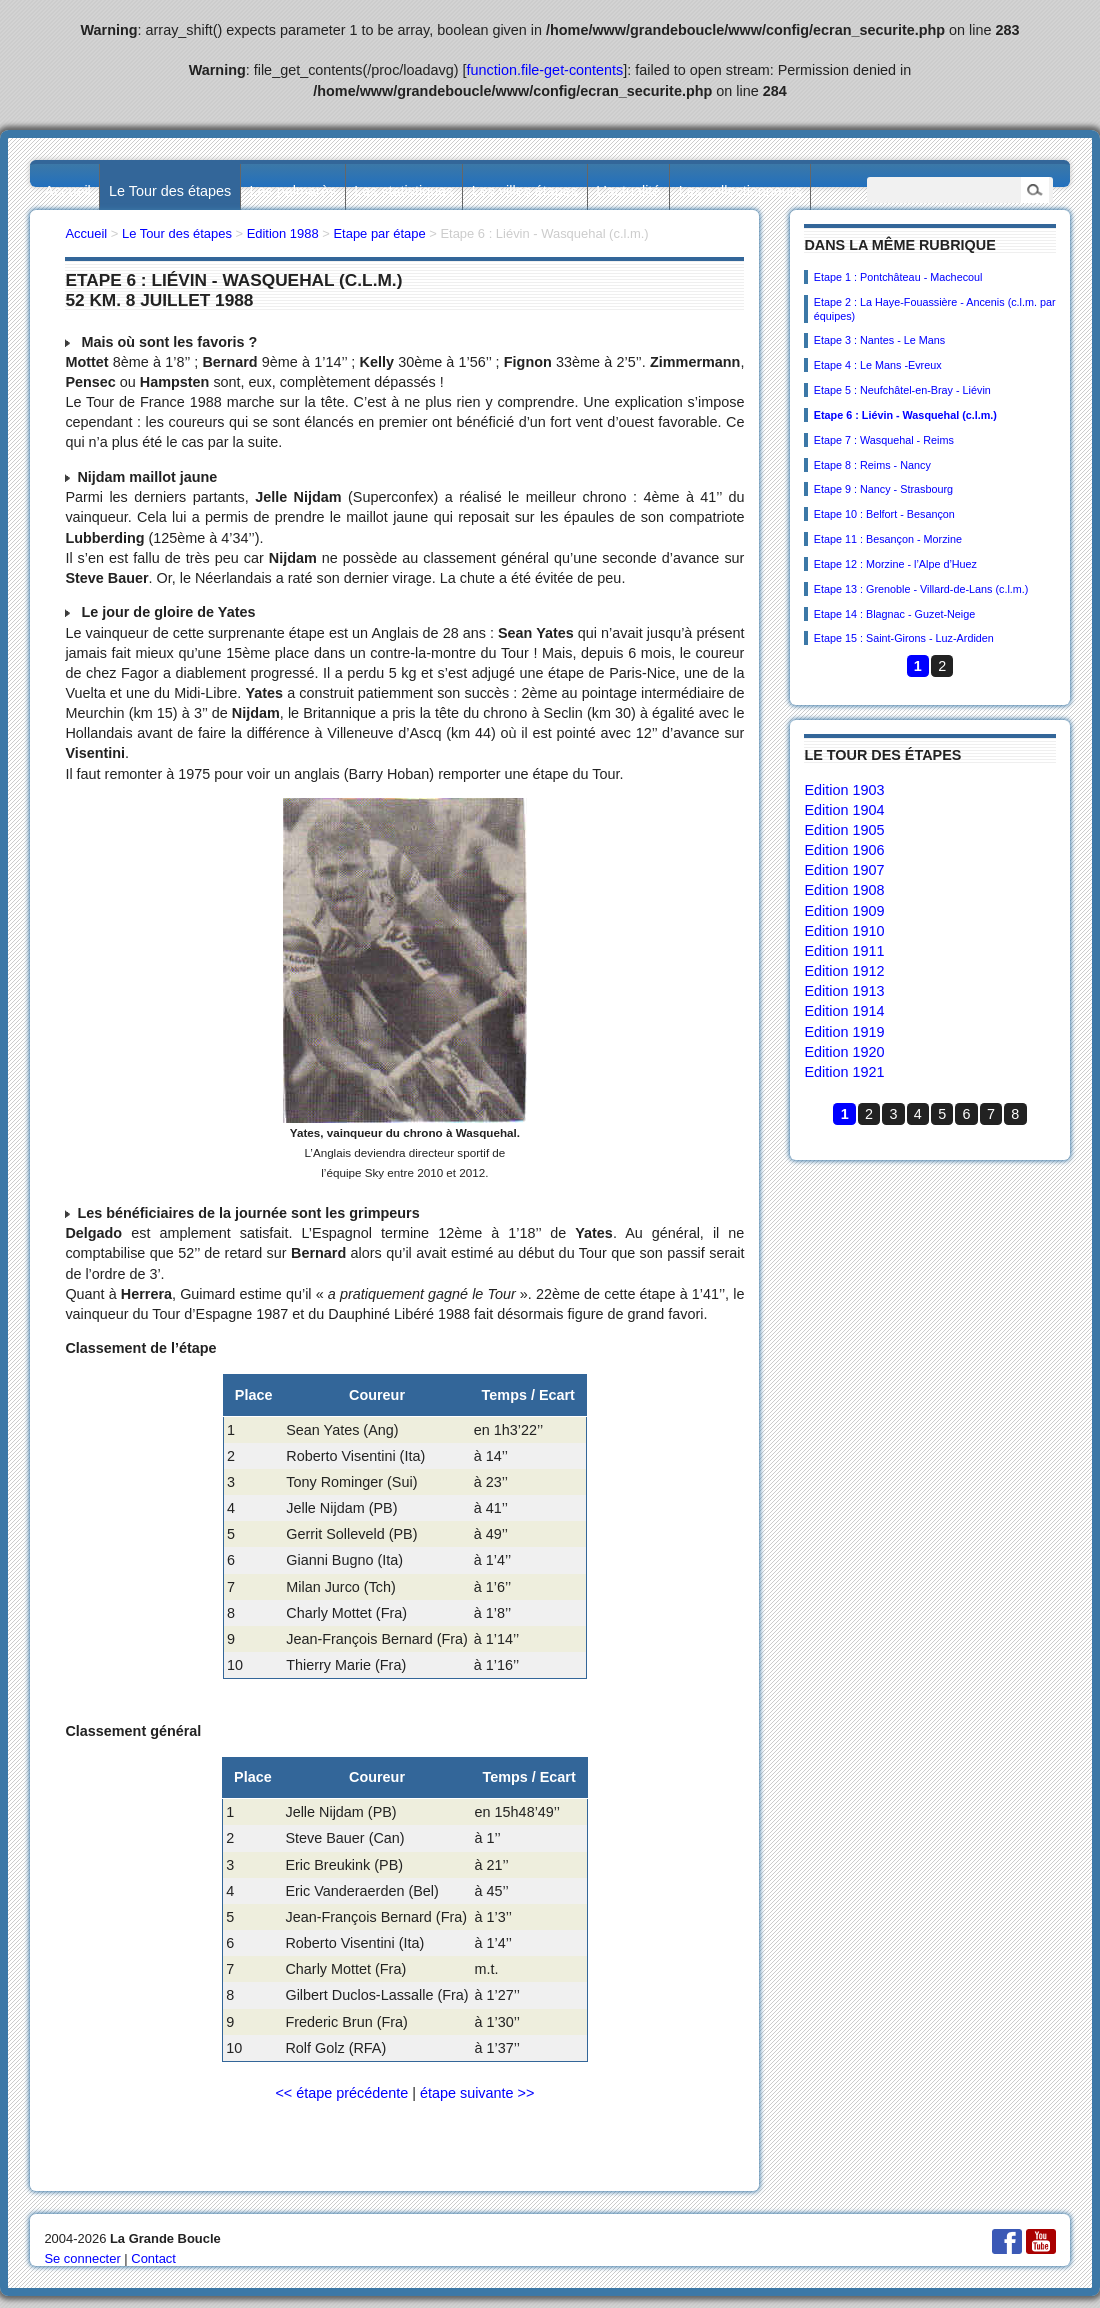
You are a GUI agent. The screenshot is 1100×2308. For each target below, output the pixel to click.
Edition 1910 (844, 931)
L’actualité (628, 191)
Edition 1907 (844, 870)
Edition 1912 (844, 971)
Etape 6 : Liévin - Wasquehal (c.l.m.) (905, 415)
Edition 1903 (844, 790)
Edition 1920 (844, 1052)
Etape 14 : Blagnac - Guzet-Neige (894, 614)
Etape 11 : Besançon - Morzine (888, 539)
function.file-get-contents (545, 70)
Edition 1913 (844, 991)
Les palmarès (293, 191)
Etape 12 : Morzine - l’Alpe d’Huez (895, 564)
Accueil (67, 191)
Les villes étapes (525, 191)
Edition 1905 (844, 830)
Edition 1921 (844, 1072)
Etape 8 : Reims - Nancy (872, 465)
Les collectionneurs (740, 191)
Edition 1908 (844, 890)
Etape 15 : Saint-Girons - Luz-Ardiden (904, 638)
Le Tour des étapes (170, 191)
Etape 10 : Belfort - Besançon (884, 514)
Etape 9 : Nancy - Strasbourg (883, 489)
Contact (153, 2258)
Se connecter (82, 2258)
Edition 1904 (844, 810)
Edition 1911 (844, 951)
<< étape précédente (341, 2093)
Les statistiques (403, 191)
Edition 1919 (844, 1032)
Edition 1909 (844, 911)
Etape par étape (379, 233)
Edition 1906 (844, 850)
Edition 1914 (844, 1011)
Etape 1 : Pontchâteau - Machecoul (898, 277)
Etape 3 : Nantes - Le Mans (879, 340)
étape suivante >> (477, 2093)
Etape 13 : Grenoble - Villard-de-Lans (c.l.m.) (921, 589)
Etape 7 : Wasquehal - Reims (884, 440)
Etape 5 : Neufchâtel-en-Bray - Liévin (902, 390)
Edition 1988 (283, 233)
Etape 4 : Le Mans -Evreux (878, 365)
